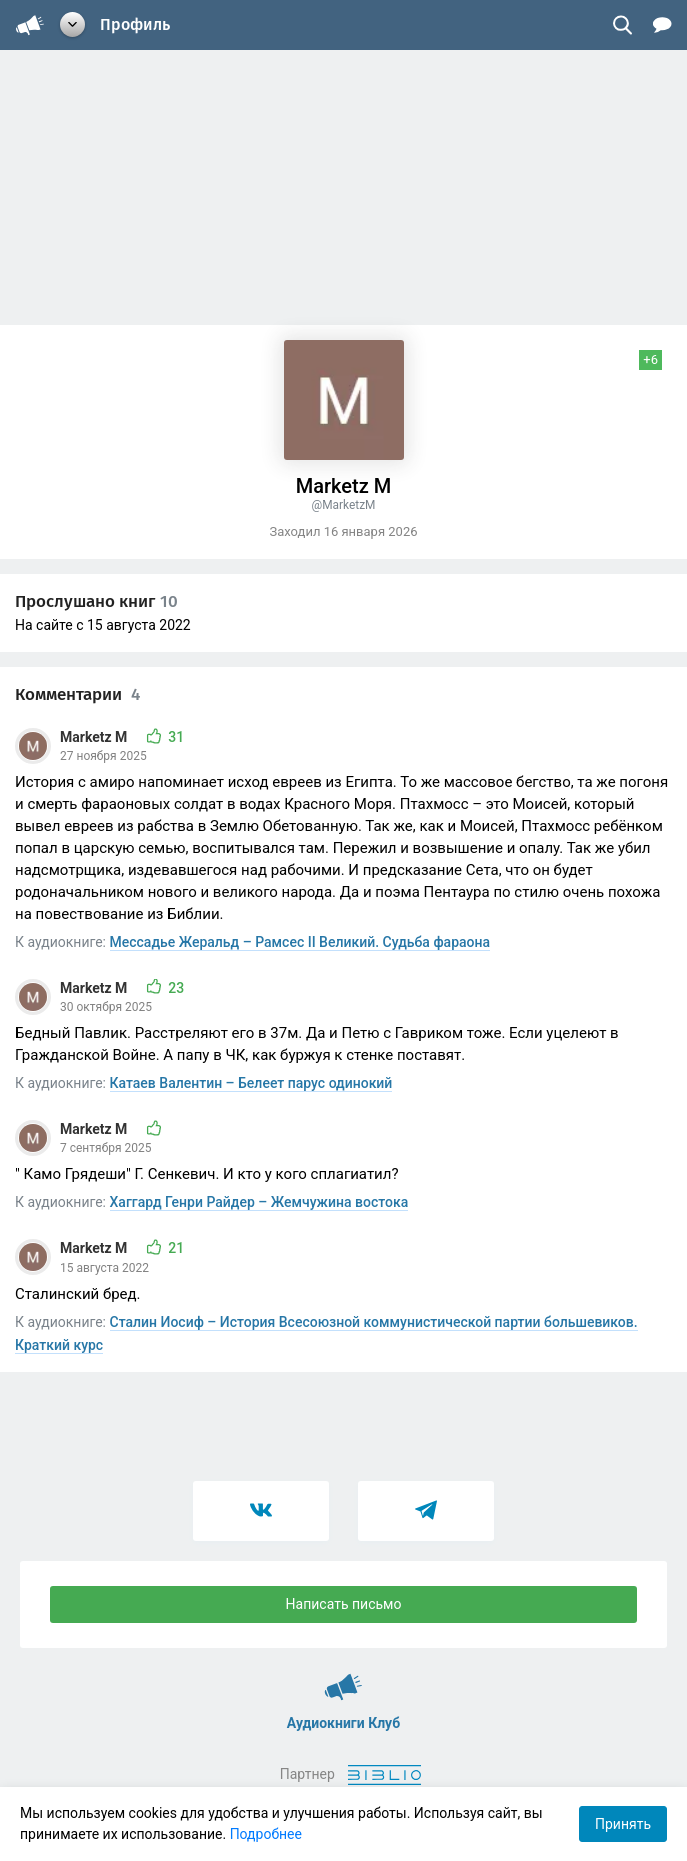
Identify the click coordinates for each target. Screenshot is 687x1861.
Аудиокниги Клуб (343, 1678)
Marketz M (95, 737)
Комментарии (77, 694)
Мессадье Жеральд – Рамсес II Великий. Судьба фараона (300, 942)
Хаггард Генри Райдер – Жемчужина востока (259, 1202)
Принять (623, 1824)
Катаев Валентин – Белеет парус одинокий (251, 1083)
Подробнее (266, 1834)
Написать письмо (344, 1604)
